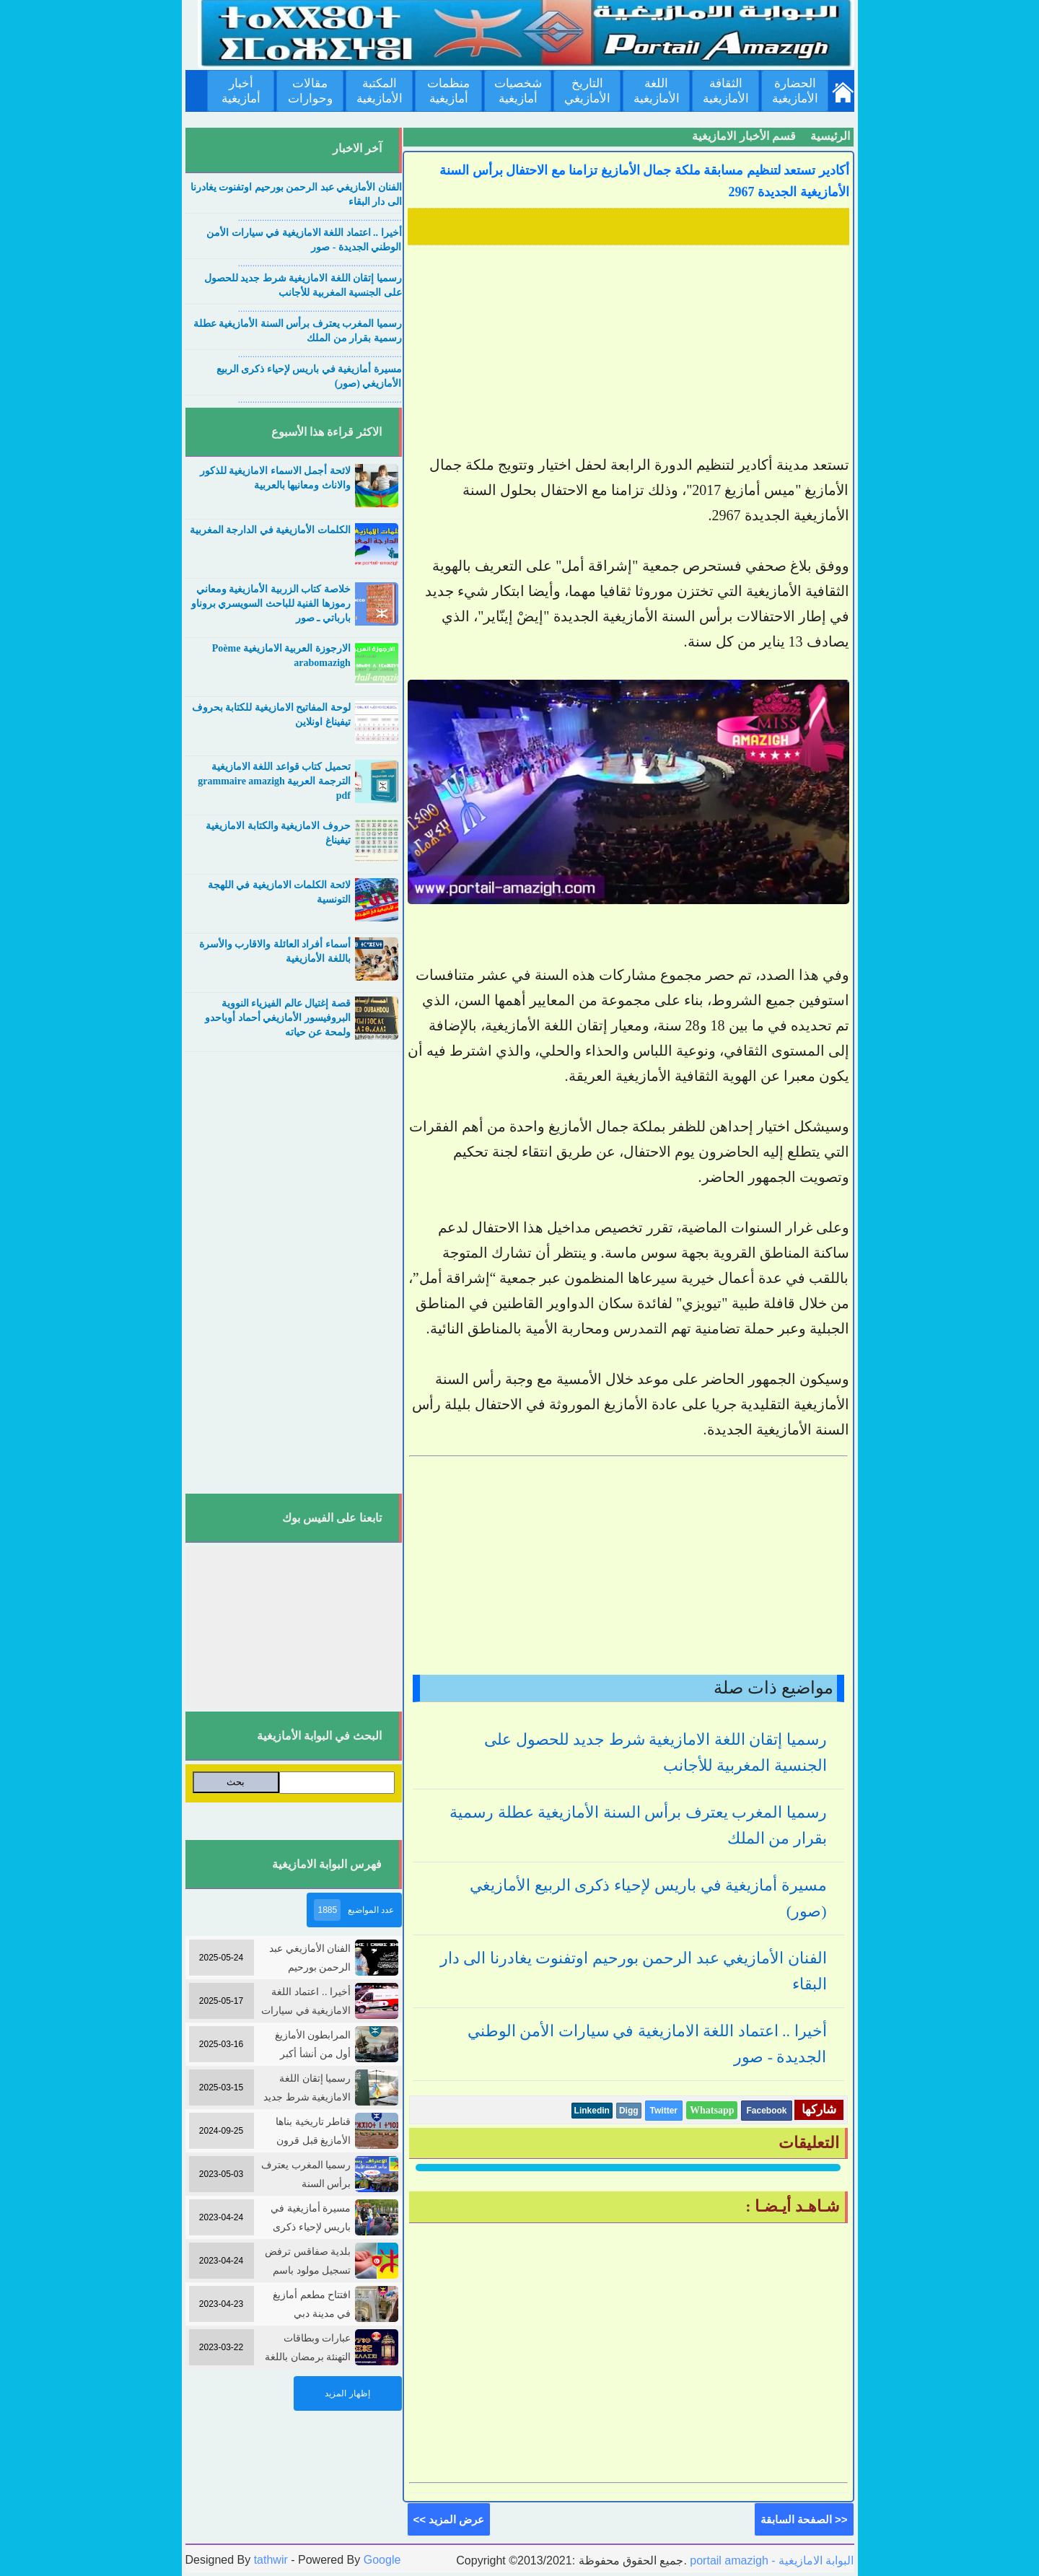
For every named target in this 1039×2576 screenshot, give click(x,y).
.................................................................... (320, 218)
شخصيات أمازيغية (518, 90)
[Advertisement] (628, 351)
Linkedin (592, 2111)
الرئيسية (830, 136)
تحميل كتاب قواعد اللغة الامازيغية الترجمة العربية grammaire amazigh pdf (274, 781)
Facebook (766, 2111)
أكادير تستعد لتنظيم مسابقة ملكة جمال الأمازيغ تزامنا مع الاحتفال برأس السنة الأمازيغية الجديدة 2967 (644, 181)
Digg (629, 2111)
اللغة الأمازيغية (657, 90)
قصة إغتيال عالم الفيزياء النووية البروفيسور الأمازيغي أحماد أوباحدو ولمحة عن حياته (278, 1018)
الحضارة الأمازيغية (795, 90)
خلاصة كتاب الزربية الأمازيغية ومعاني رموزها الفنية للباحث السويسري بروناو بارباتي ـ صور (271, 603)
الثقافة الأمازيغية (726, 90)
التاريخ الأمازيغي (587, 90)
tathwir (271, 2560)
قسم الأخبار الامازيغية (744, 136)
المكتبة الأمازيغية (379, 90)
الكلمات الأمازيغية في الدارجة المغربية (270, 530)
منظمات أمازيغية (448, 90)
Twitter (664, 2111)
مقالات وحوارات (310, 90)
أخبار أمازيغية (241, 90)
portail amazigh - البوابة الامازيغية (770, 2560)
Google (382, 2560)
